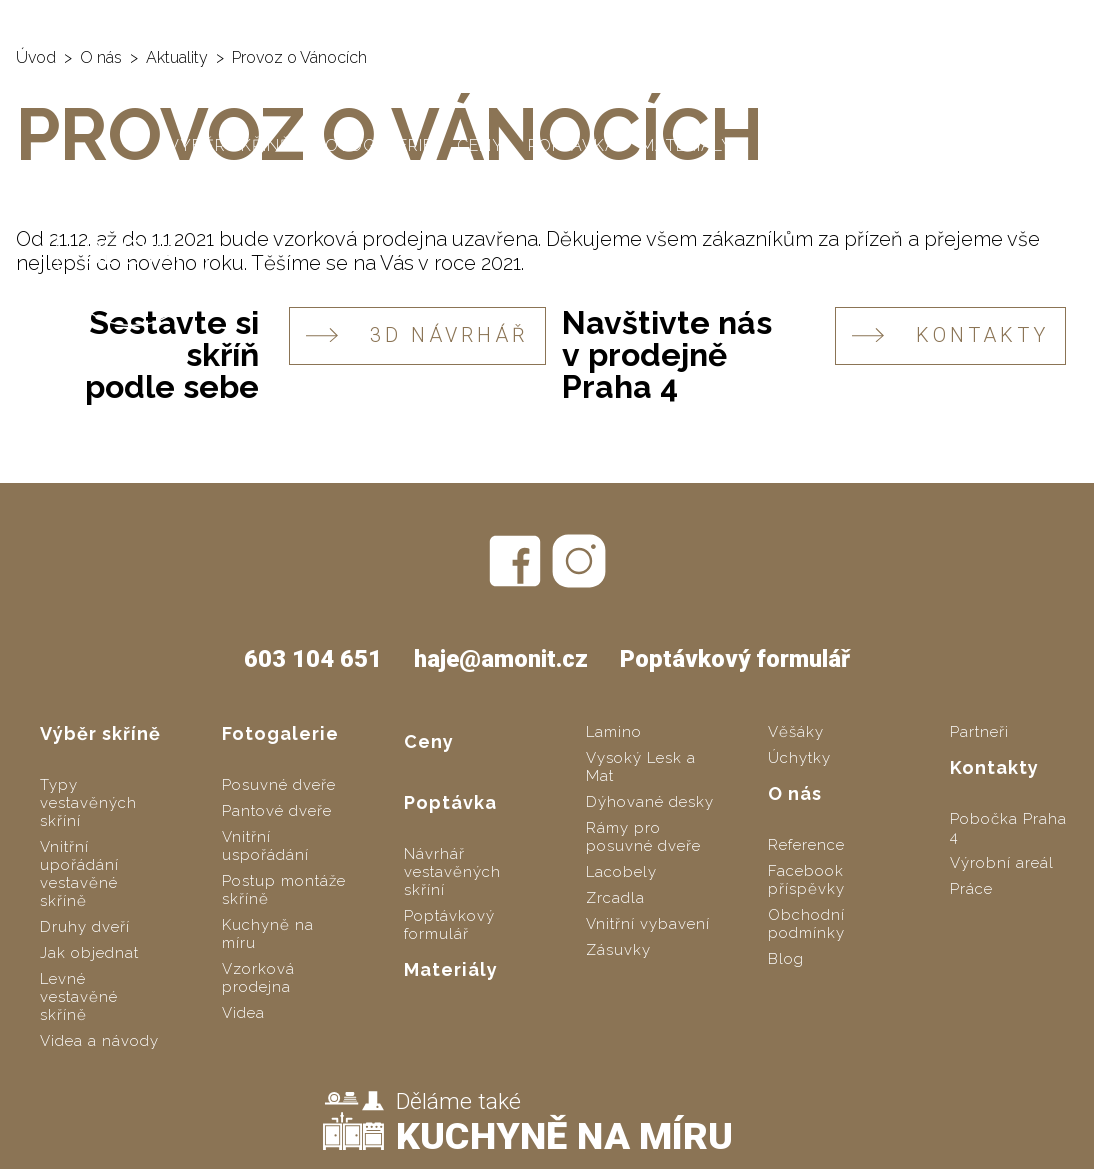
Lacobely (621, 872)
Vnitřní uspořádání (265, 846)
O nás (784, 145)
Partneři (979, 732)
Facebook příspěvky (806, 880)
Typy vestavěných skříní (88, 803)
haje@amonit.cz (1006, 20)
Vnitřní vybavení (648, 924)
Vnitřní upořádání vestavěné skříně (79, 874)
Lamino (614, 732)
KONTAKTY (950, 335)
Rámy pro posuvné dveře (643, 837)
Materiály (687, 145)
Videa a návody (99, 1041)
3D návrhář (417, 335)
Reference (806, 845)
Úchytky (799, 758)
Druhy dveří (85, 927)
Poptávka (572, 145)
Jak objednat (89, 953)
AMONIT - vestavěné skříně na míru (181, 20)
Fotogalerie (374, 145)
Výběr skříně (229, 145)
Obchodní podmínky (806, 924)
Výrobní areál (1002, 863)
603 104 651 (863, 20)
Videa (243, 1013)
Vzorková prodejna (258, 978)
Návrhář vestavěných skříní (452, 872)
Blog (786, 959)
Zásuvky (618, 950)
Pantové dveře (277, 811)
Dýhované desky (650, 802)
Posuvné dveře (279, 785)
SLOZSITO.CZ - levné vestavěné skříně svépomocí (590, 20)
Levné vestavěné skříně (79, 997)
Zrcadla (615, 898)
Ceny (480, 145)
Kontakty (880, 145)
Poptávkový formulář (735, 659)
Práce (971, 889)
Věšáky (796, 732)
